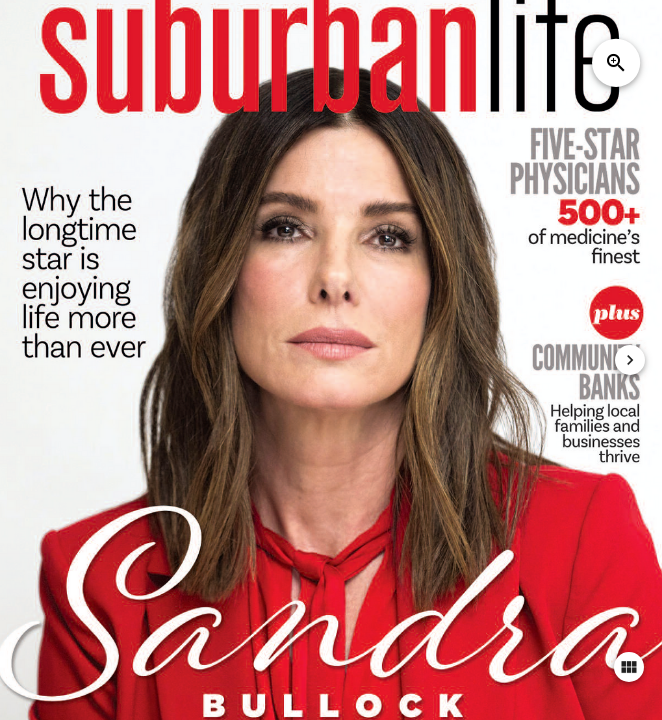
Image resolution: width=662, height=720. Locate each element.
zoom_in (616, 63)
